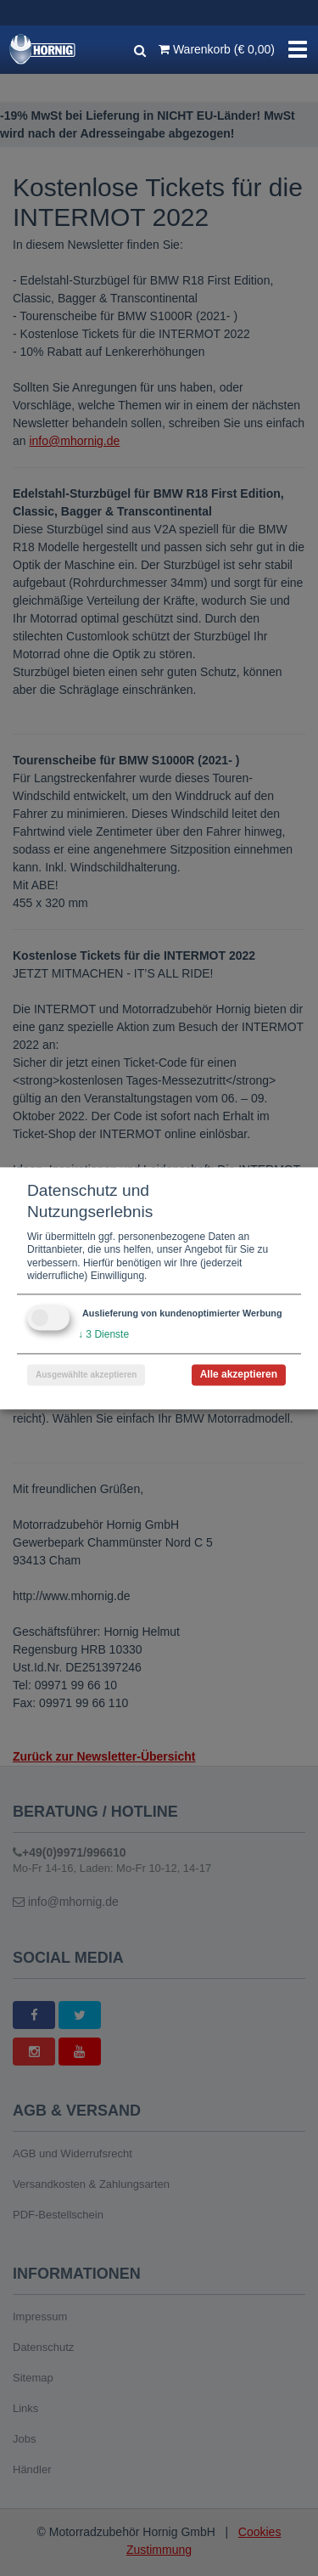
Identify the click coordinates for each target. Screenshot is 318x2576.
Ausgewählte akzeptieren (86, 1374)
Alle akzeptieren (238, 1374)
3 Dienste (103, 1334)
